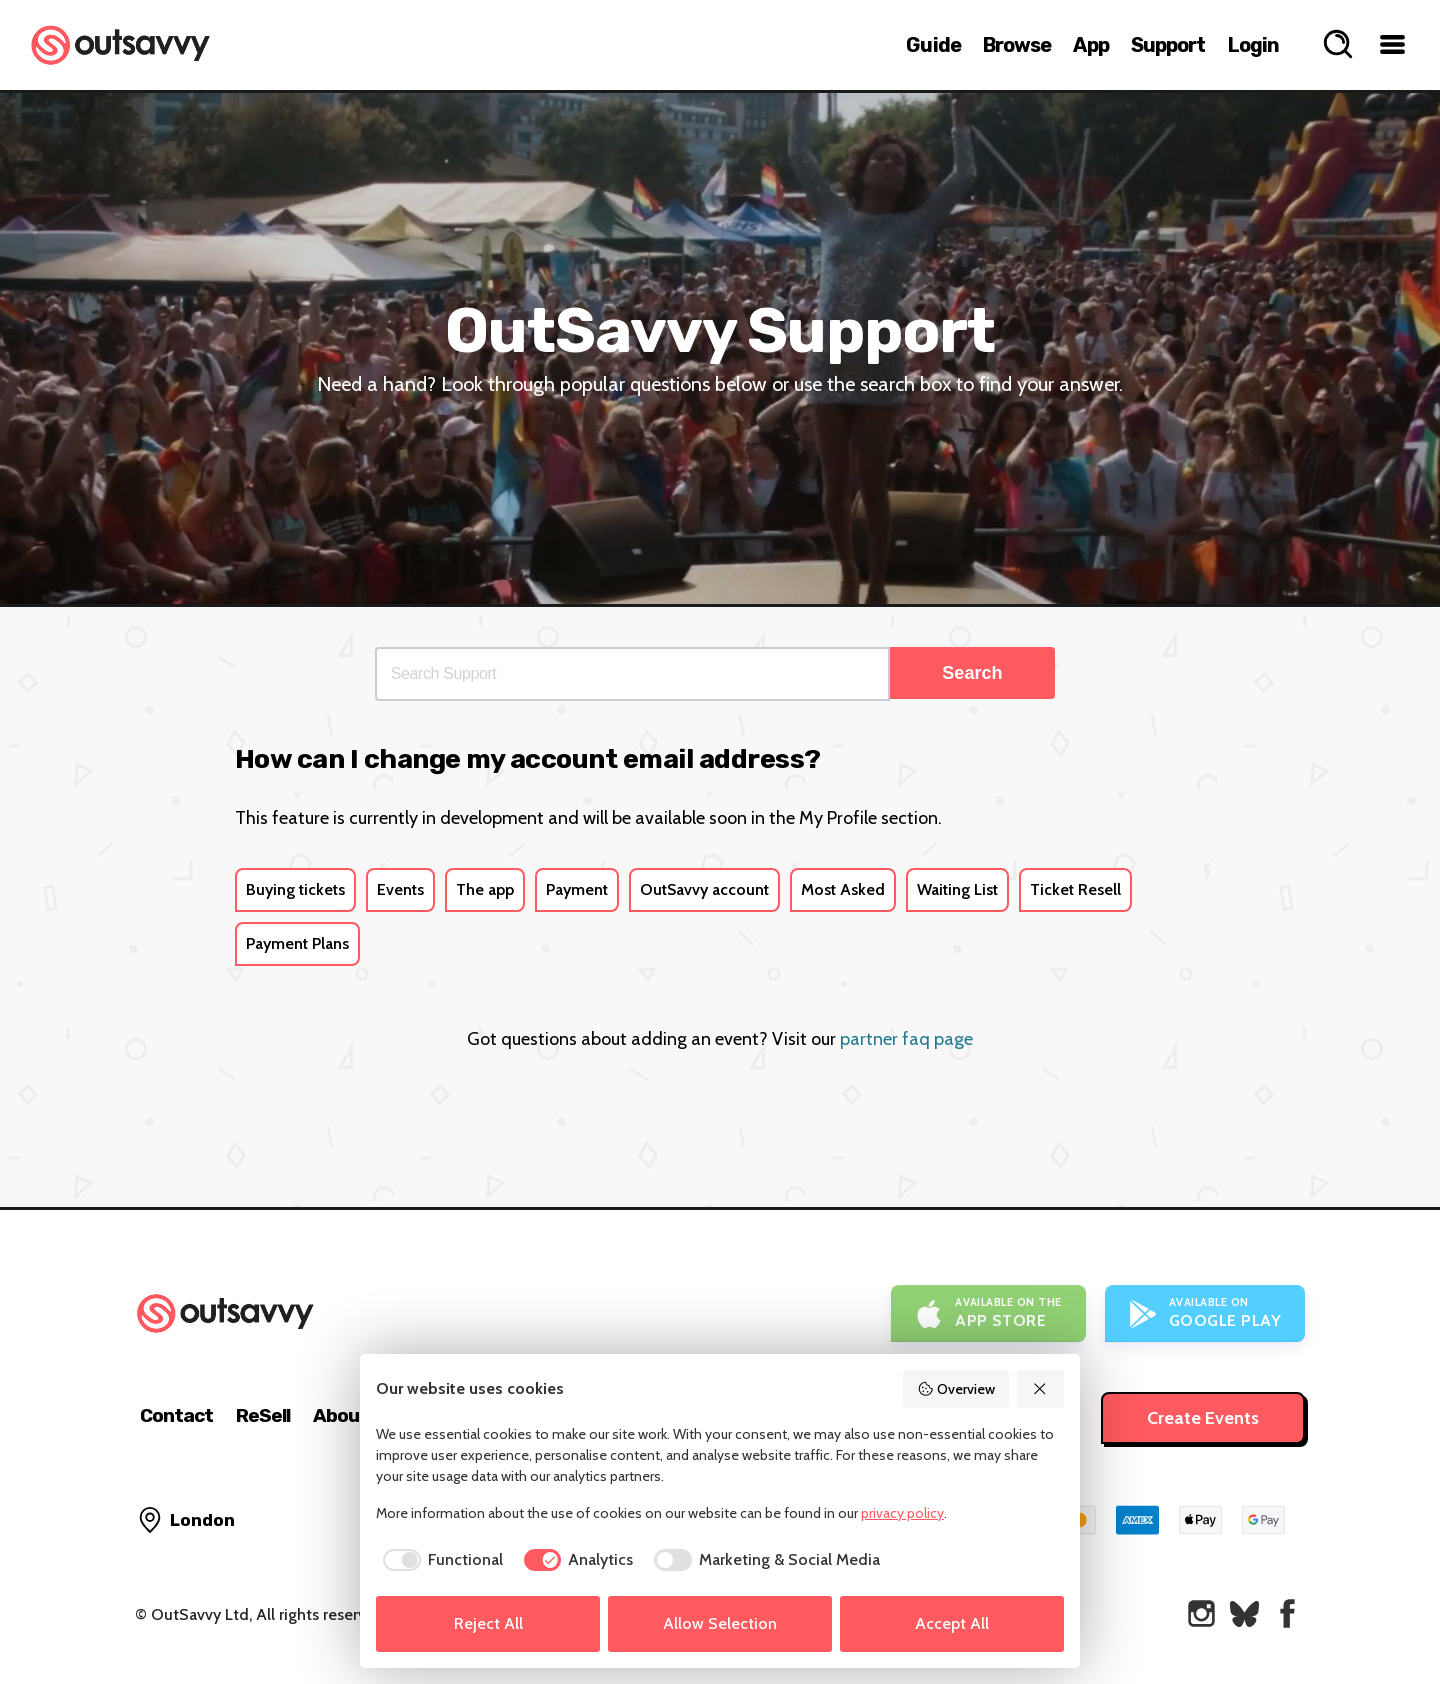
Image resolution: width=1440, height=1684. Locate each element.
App (1090, 45)
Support (1168, 45)
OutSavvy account (704, 889)
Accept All (952, 1623)
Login (1254, 45)
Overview (956, 1389)
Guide (933, 45)
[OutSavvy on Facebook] (1287, 1613)
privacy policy (902, 1513)
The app (485, 889)
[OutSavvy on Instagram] (1201, 1613)
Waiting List (957, 889)
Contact (176, 1415)
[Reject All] (1041, 1389)
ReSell (263, 1415)
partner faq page (906, 1039)
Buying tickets (295, 889)
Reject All (488, 1623)
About (340, 1415)
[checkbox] (439, 1560)
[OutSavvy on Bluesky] (1244, 1613)
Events (400, 889)
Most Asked (843, 889)
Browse (1017, 45)
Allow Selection (720, 1623)
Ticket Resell (1075, 889)
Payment (577, 889)
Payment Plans (297, 943)
